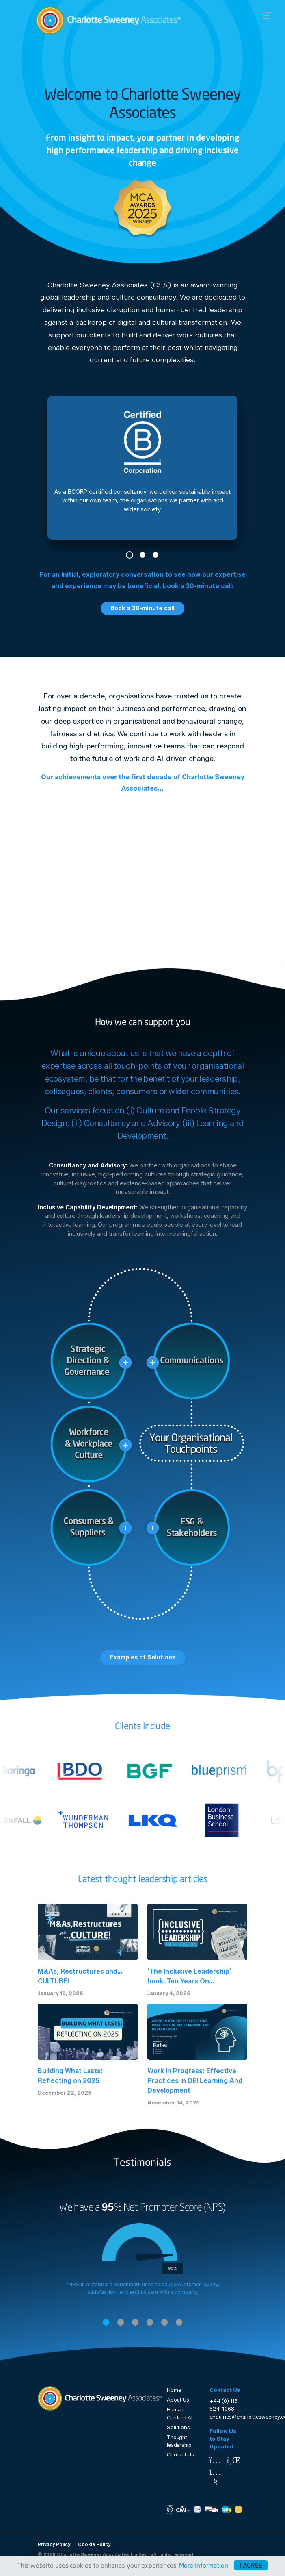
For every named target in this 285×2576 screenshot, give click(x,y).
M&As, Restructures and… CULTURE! (80, 1976)
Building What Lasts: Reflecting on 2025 (70, 2076)
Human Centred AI (179, 2413)
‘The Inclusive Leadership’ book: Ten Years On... (189, 1976)
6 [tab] (179, 2322)
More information (203, 2565)
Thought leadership (179, 2441)
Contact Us (180, 2455)
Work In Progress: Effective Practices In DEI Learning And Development (194, 2080)
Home (174, 2390)
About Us (178, 2400)
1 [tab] (129, 555)
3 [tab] (155, 555)
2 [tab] (142, 555)
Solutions (178, 2427)
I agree (251, 2565)
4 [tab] (150, 2322)
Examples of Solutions (142, 1657)
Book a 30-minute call (142, 608)
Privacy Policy (54, 2544)
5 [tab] (164, 2322)
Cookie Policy (94, 2544)
